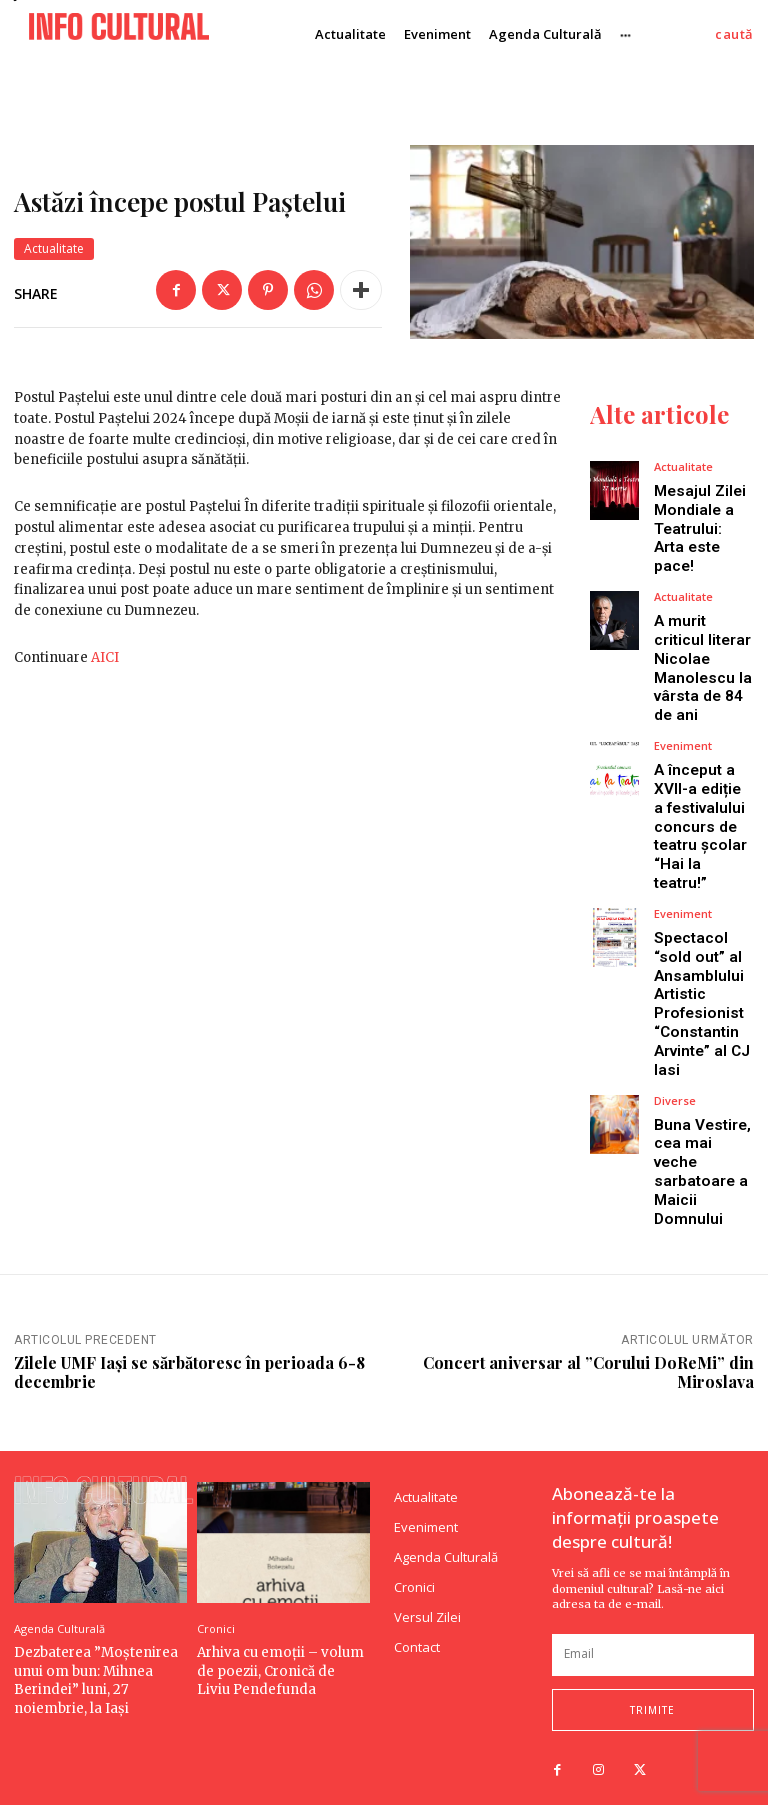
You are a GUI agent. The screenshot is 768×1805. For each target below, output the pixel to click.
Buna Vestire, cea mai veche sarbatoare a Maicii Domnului (702, 1148)
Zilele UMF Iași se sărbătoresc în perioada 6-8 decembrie (189, 1345)
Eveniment (683, 736)
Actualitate (54, 249)
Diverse (675, 1078)
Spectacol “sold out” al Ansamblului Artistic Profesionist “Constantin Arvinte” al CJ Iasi (702, 986)
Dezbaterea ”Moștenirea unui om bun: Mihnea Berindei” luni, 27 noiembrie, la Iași (94, 1653)
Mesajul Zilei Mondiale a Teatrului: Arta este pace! (699, 527)
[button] (734, 34)
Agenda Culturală (59, 1601)
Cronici (216, 1601)
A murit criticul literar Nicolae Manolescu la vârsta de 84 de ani (702, 662)
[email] (653, 1628)
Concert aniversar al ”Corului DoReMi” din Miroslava (588, 1345)
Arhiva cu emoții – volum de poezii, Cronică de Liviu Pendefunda (282, 1643)
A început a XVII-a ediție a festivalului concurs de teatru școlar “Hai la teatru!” (700, 815)
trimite (652, 1683)
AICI (105, 657)
